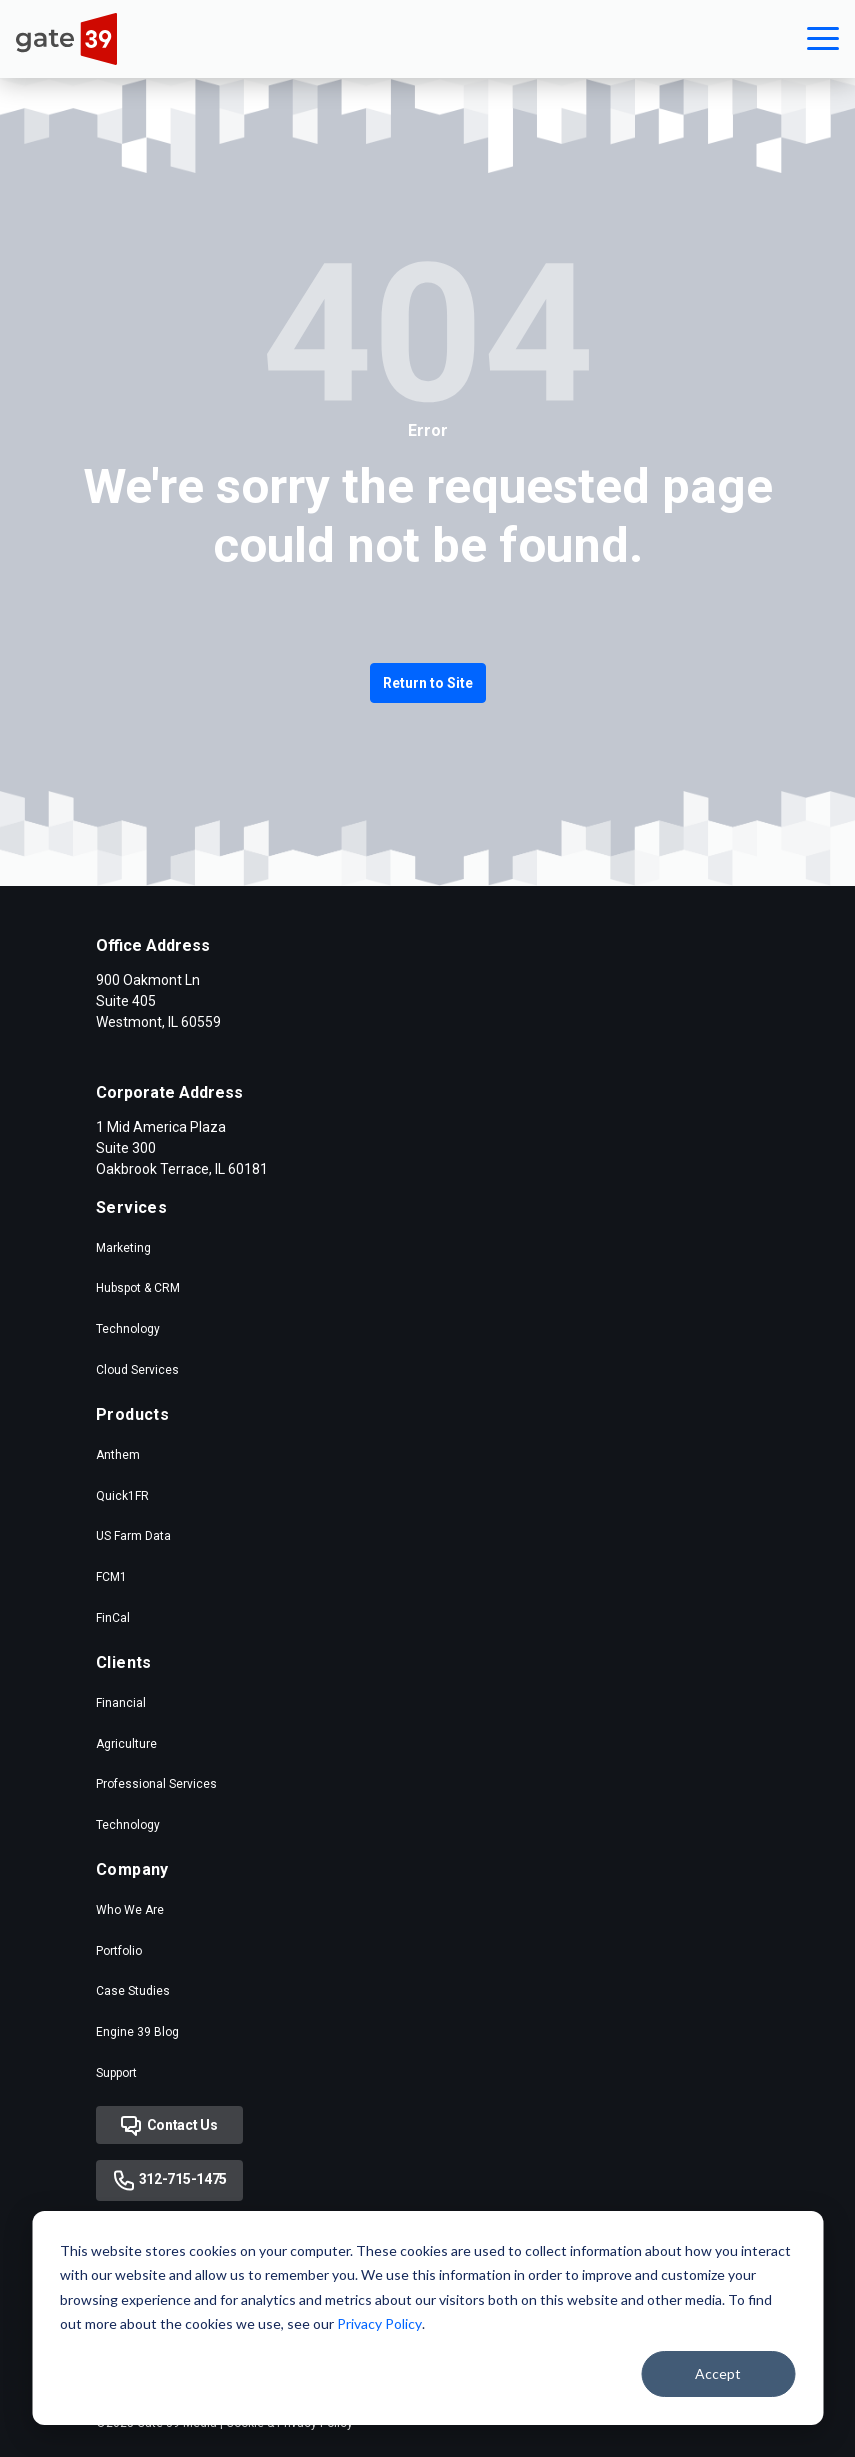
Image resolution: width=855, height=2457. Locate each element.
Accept (718, 2373)
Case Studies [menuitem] (133, 1991)
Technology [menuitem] (128, 1329)
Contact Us (169, 2126)
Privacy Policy (379, 2323)
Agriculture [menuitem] (126, 1744)
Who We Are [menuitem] (130, 1910)
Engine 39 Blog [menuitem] (137, 2032)
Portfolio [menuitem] (119, 1951)
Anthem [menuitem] (118, 1455)
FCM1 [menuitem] (111, 1577)
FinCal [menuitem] (113, 1618)
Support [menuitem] (116, 2073)
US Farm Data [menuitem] (133, 1536)
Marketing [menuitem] (123, 1248)
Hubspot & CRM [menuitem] (138, 1288)
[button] (823, 39)
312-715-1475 (169, 2180)
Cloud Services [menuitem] (137, 1370)
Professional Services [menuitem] (156, 1784)
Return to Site (428, 683)
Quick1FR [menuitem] (122, 1496)
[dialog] (427, 2318)
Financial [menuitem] (121, 1703)
